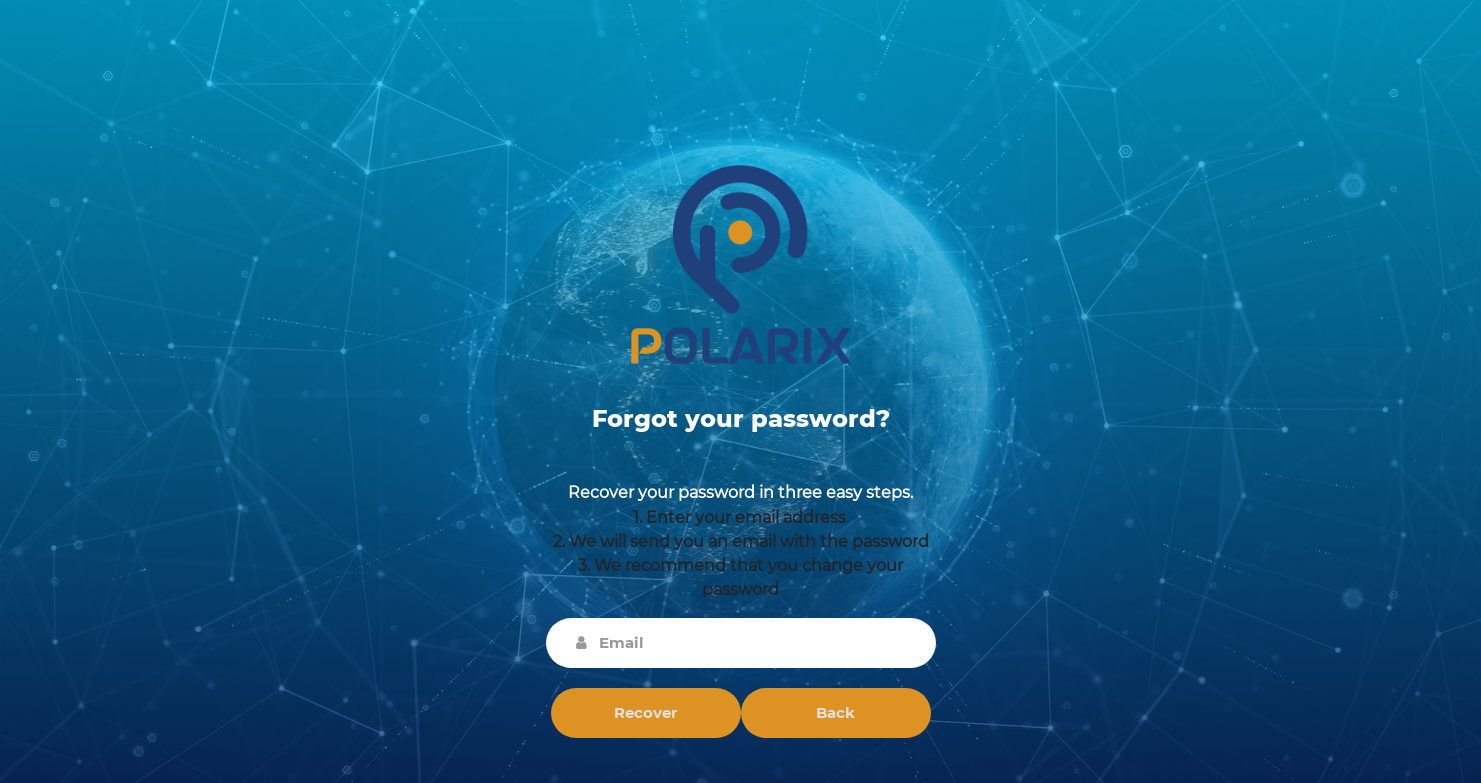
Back (835, 712)
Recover (645, 712)
